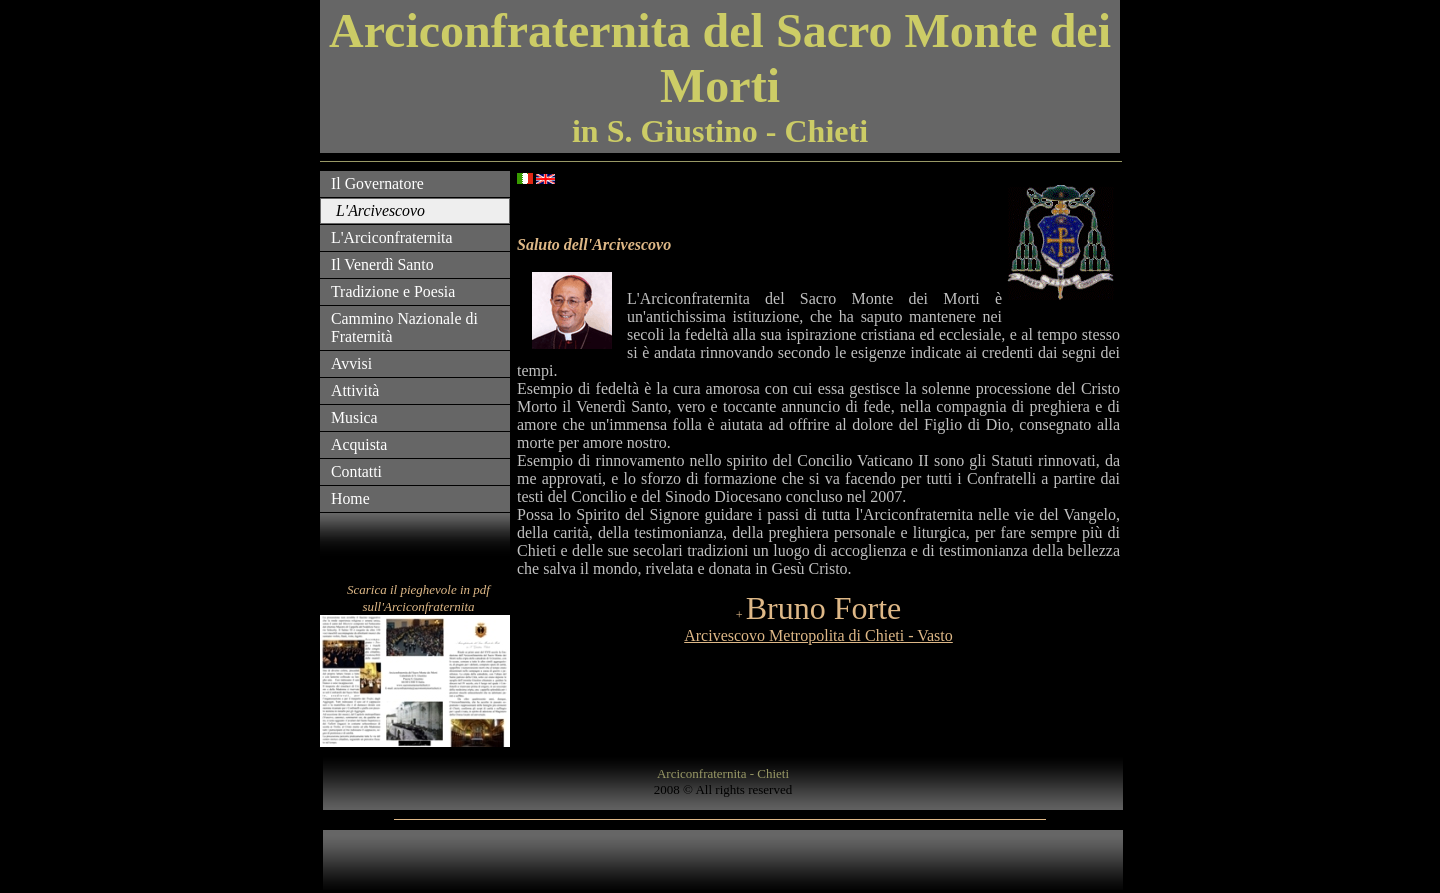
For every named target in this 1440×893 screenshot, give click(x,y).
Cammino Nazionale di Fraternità (404, 327)
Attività (355, 390)
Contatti (356, 471)
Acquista (359, 444)
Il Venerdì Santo (382, 264)
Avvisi (351, 363)
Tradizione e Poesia (393, 291)
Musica (354, 417)
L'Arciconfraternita (392, 237)
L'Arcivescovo (380, 210)
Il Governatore (377, 183)
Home (350, 498)
